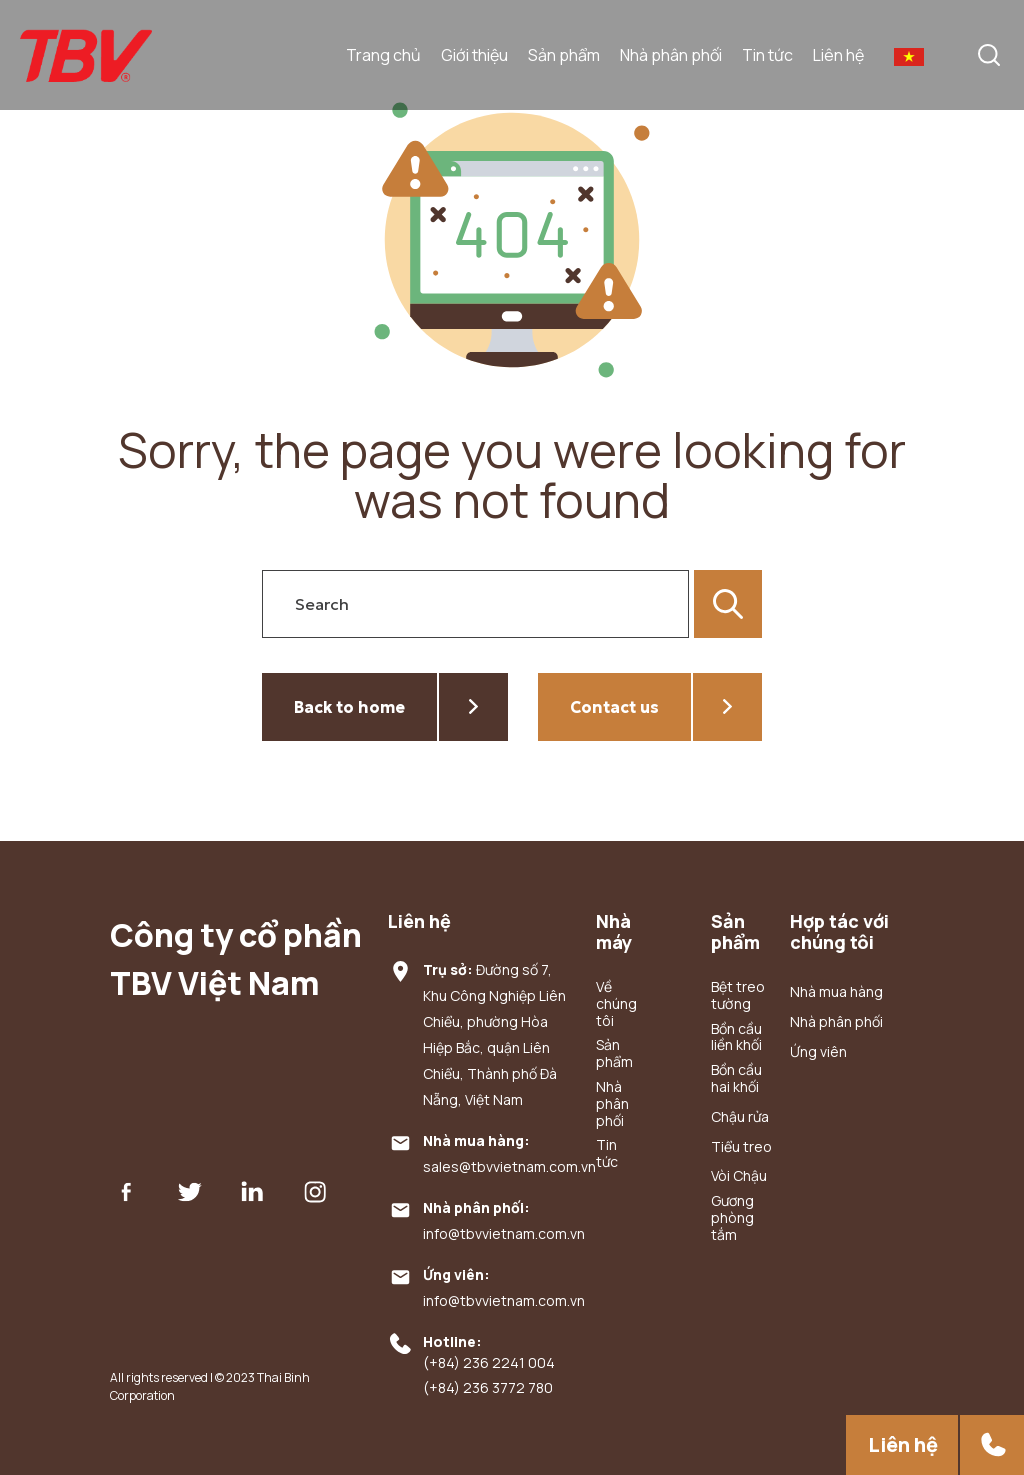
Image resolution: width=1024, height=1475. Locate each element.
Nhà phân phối (671, 55)
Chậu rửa (740, 1117)
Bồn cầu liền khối (736, 1038)
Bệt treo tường (738, 996)
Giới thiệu (474, 55)
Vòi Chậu (739, 1176)
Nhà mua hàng (836, 992)
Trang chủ (383, 55)
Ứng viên (818, 1052)
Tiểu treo (741, 1147)
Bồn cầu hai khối (736, 1079)
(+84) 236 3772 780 (488, 1388)
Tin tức (767, 55)
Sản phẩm (564, 55)
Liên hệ (838, 55)
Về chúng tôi (615, 1004)
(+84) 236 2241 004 (489, 1363)
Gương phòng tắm (732, 1218)
